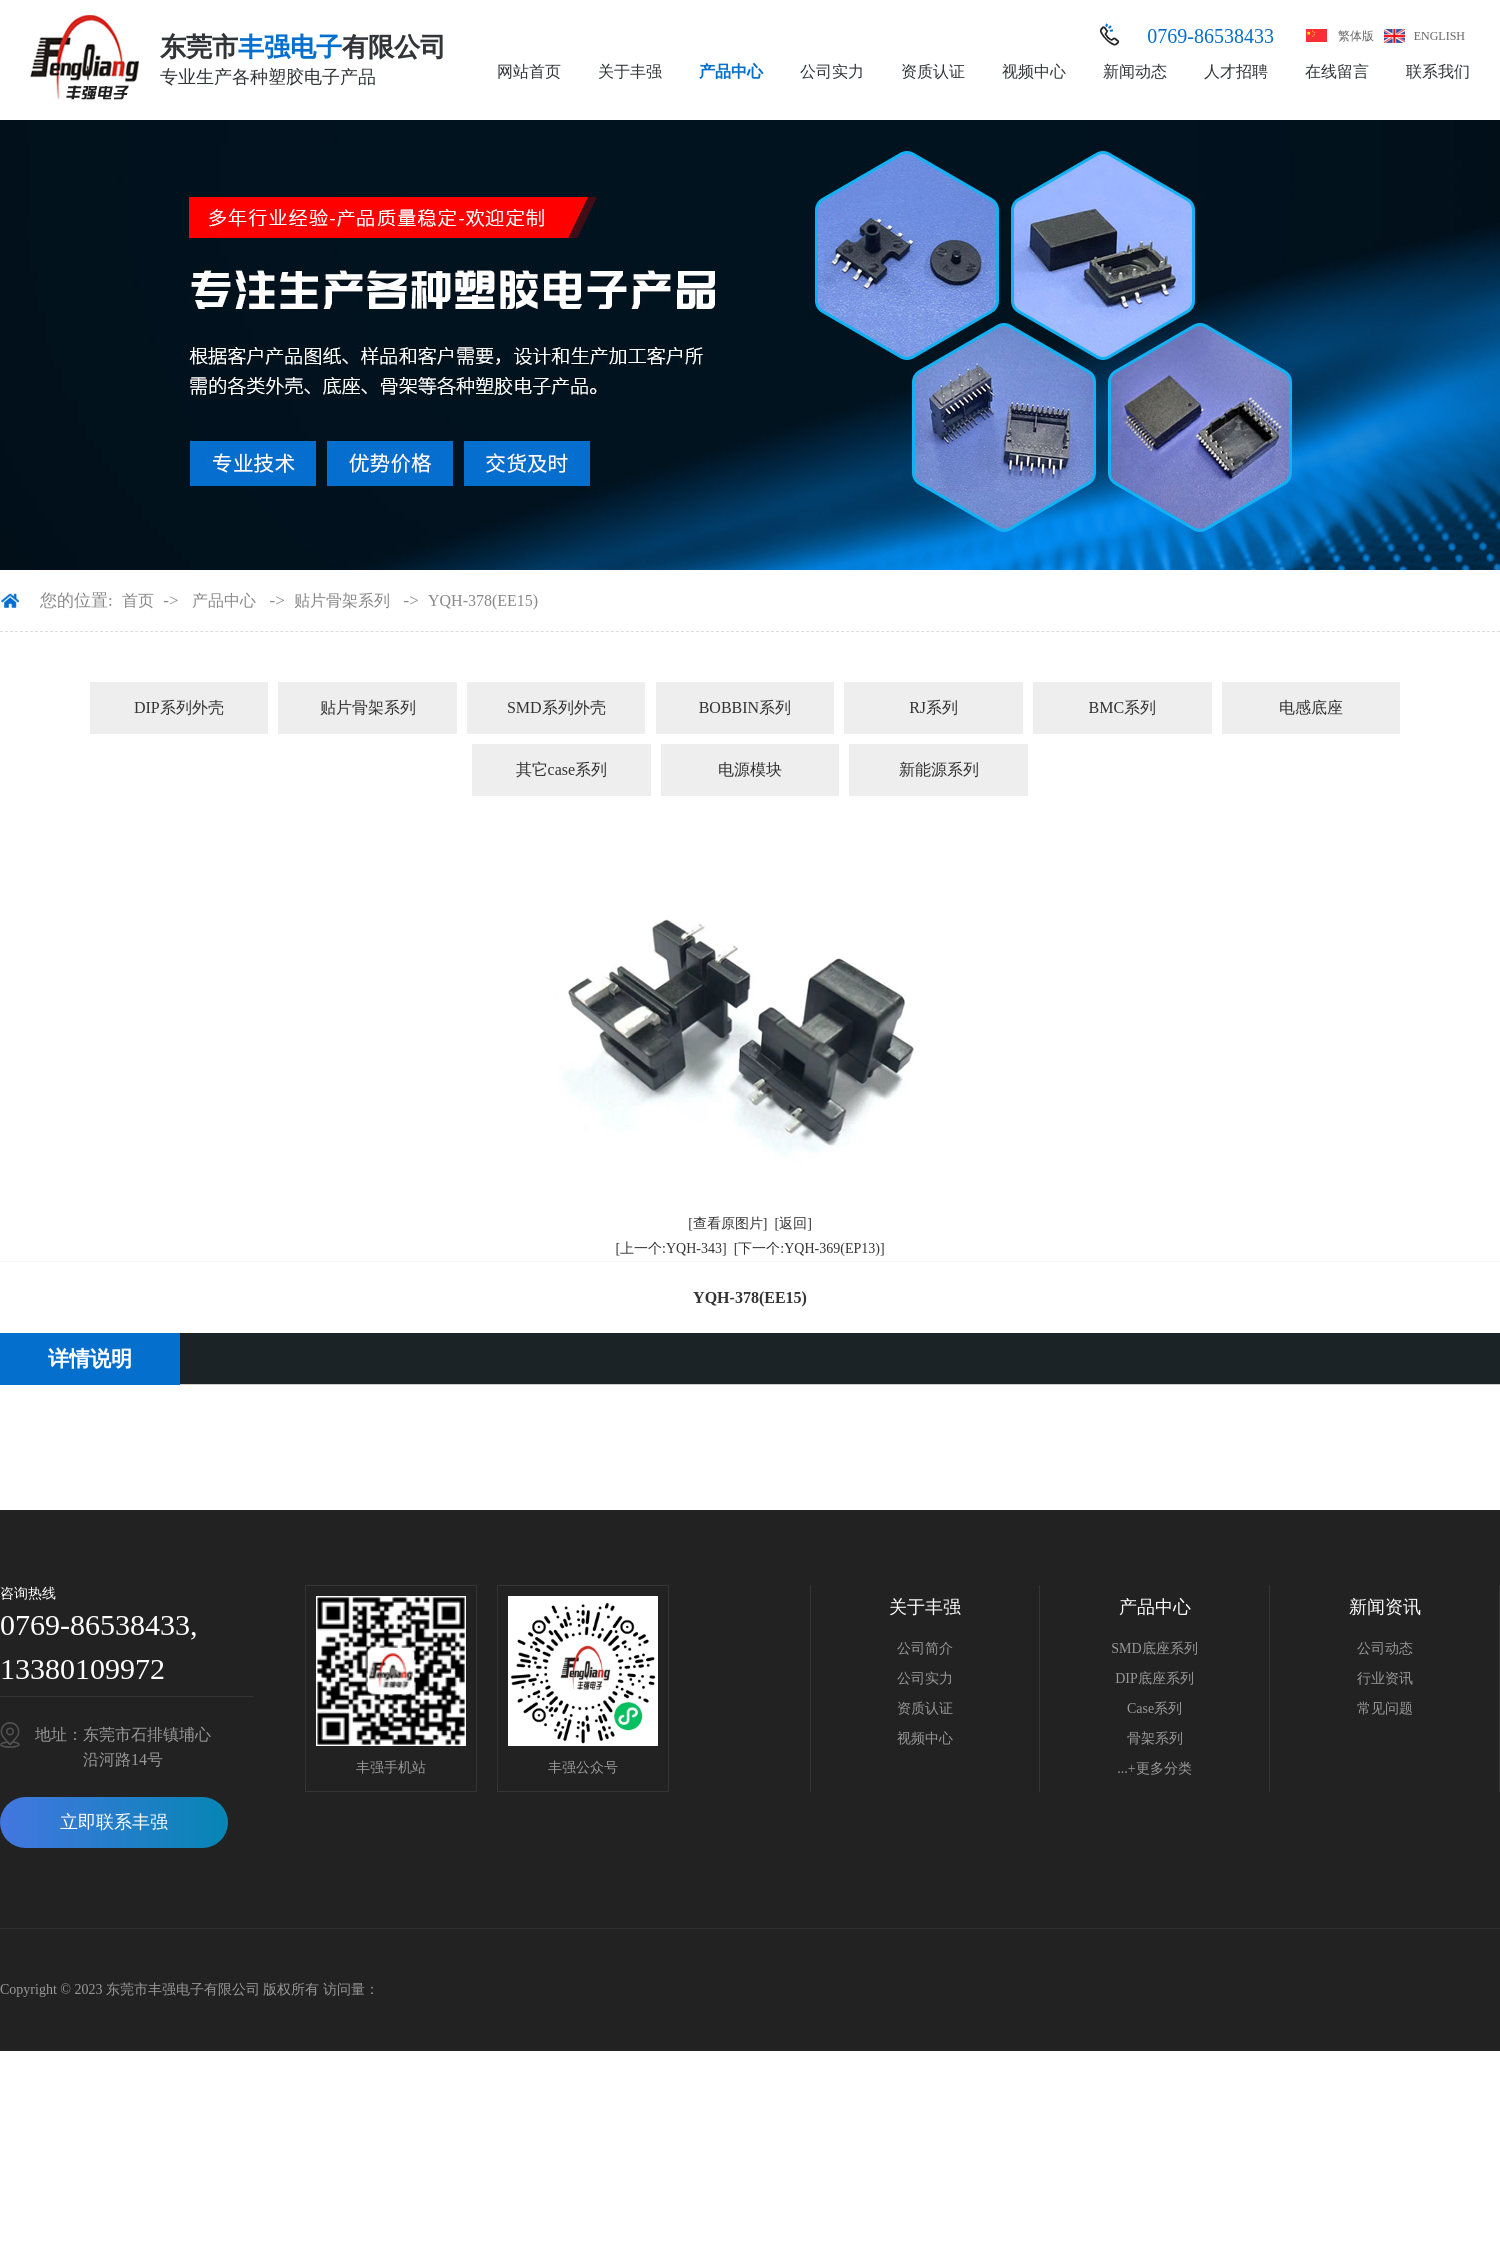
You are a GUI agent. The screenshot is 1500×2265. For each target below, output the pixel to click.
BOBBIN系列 (745, 707)
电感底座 (1311, 707)
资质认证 (933, 71)
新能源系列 (939, 769)
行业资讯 (1385, 1678)
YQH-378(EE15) (483, 600)
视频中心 (1034, 71)
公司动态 (1385, 1648)
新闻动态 (1135, 71)
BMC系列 (1122, 707)
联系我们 (1438, 71)
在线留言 (1337, 71)
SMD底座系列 (1154, 1648)
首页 (138, 600)
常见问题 (1385, 1708)
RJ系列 (933, 707)
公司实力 (832, 71)
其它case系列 (562, 769)
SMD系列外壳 (556, 707)
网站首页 (529, 71)
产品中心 (731, 71)
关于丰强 (630, 71)
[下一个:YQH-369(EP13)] (809, 1248)
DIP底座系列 (1154, 1678)
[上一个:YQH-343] (670, 1248)
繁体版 (1356, 36)
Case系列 (1154, 1708)
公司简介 (925, 1648)
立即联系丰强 (114, 1822)
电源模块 (750, 769)
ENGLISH (1439, 36)
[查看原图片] (727, 1223)
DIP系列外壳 (179, 707)
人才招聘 (1236, 71)
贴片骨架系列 (342, 600)
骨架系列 (1155, 1738)
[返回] (793, 1223)
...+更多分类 (1154, 1768)
